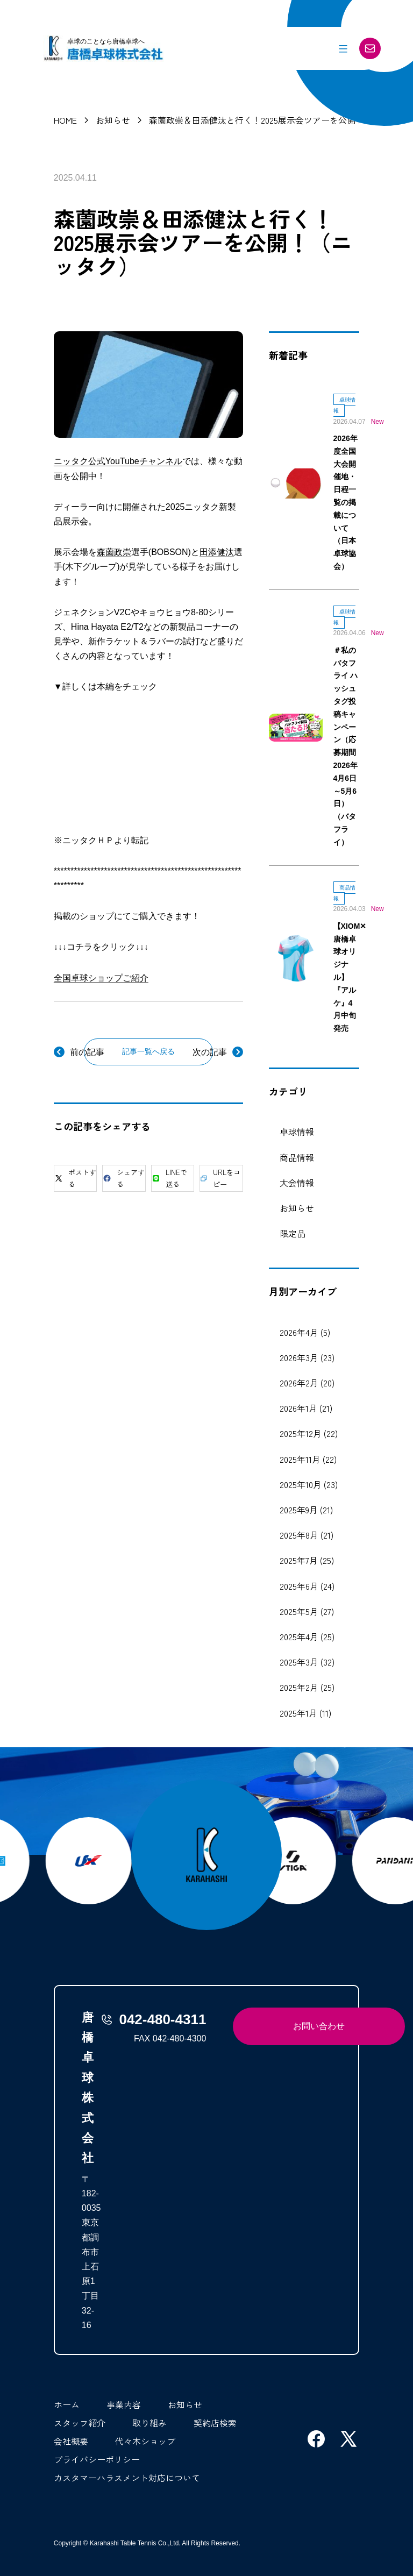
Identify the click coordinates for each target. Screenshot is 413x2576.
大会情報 (297, 1182)
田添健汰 (217, 552)
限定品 (292, 1233)
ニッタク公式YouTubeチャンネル (118, 461)
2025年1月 (298, 1712)
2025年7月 (299, 1560)
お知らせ (297, 1207)
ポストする (75, 1178)
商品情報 (297, 1157)
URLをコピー (220, 1178)
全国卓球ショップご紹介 (101, 978)
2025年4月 (299, 1636)
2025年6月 (299, 1585)
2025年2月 (299, 1687)
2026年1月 (298, 1407)
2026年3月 (299, 1357)
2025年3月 (299, 1661)
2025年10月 (301, 1484)
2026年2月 (299, 1382)
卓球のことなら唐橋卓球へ (106, 41)
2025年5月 (299, 1611)
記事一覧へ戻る (148, 1051)
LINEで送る (169, 1178)
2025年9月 (299, 1509)
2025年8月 (299, 1534)
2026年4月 (299, 1332)
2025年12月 (301, 1433)
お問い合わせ (319, 2026)
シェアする (124, 1178)
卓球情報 (297, 1131)
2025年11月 (300, 1459)
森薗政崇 (114, 552)
